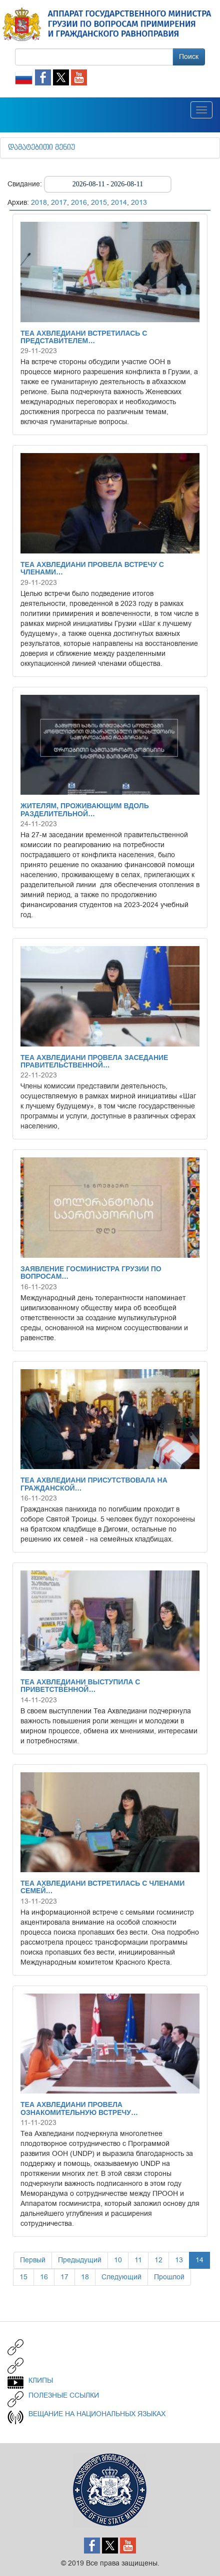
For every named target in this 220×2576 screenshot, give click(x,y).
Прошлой (169, 2277)
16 (44, 2277)
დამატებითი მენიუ (41, 148)
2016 (79, 202)
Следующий (122, 2277)
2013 (139, 202)
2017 (59, 202)
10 (118, 2260)
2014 (119, 202)
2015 (99, 202)
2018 (39, 202)
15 (24, 2277)
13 (179, 2260)
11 (138, 2260)
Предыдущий (80, 2260)
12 (158, 2260)
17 (64, 2277)
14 (200, 2260)
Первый (33, 2260)
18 (85, 2277)
